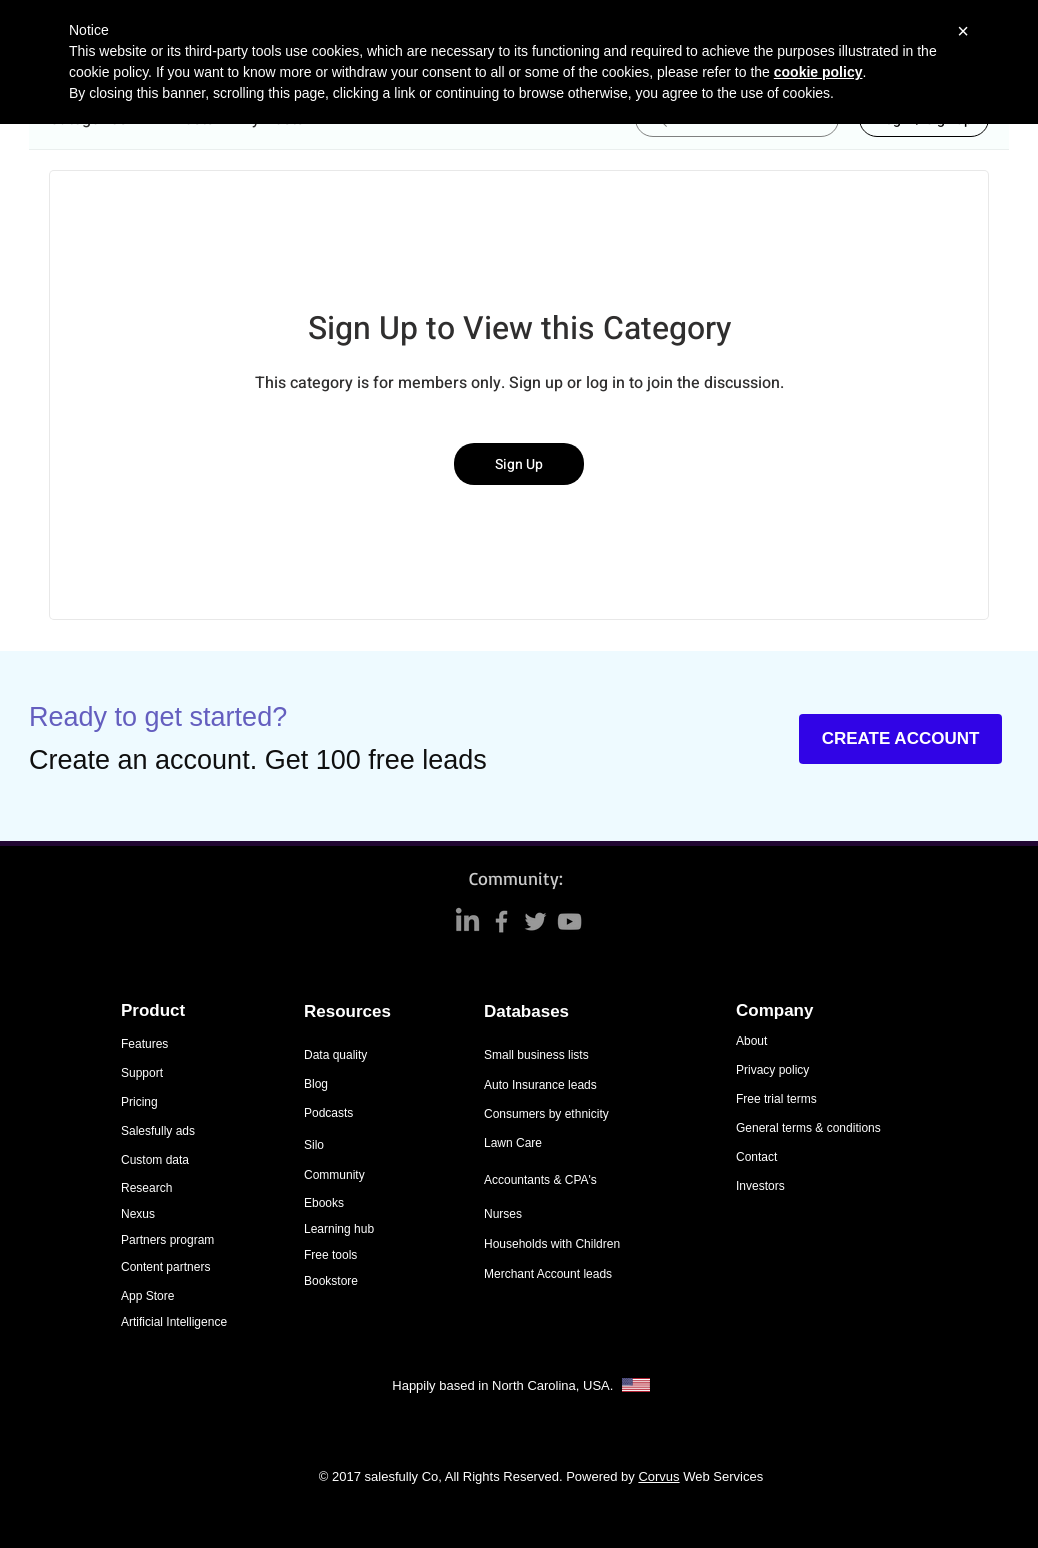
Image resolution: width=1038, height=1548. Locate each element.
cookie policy (818, 72)
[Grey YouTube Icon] (569, 921)
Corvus (658, 1476)
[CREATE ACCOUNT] (900, 739)
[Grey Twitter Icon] (535, 921)
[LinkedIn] (467, 921)
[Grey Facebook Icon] (501, 921)
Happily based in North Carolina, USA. (504, 1385)
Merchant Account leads (548, 1274)
